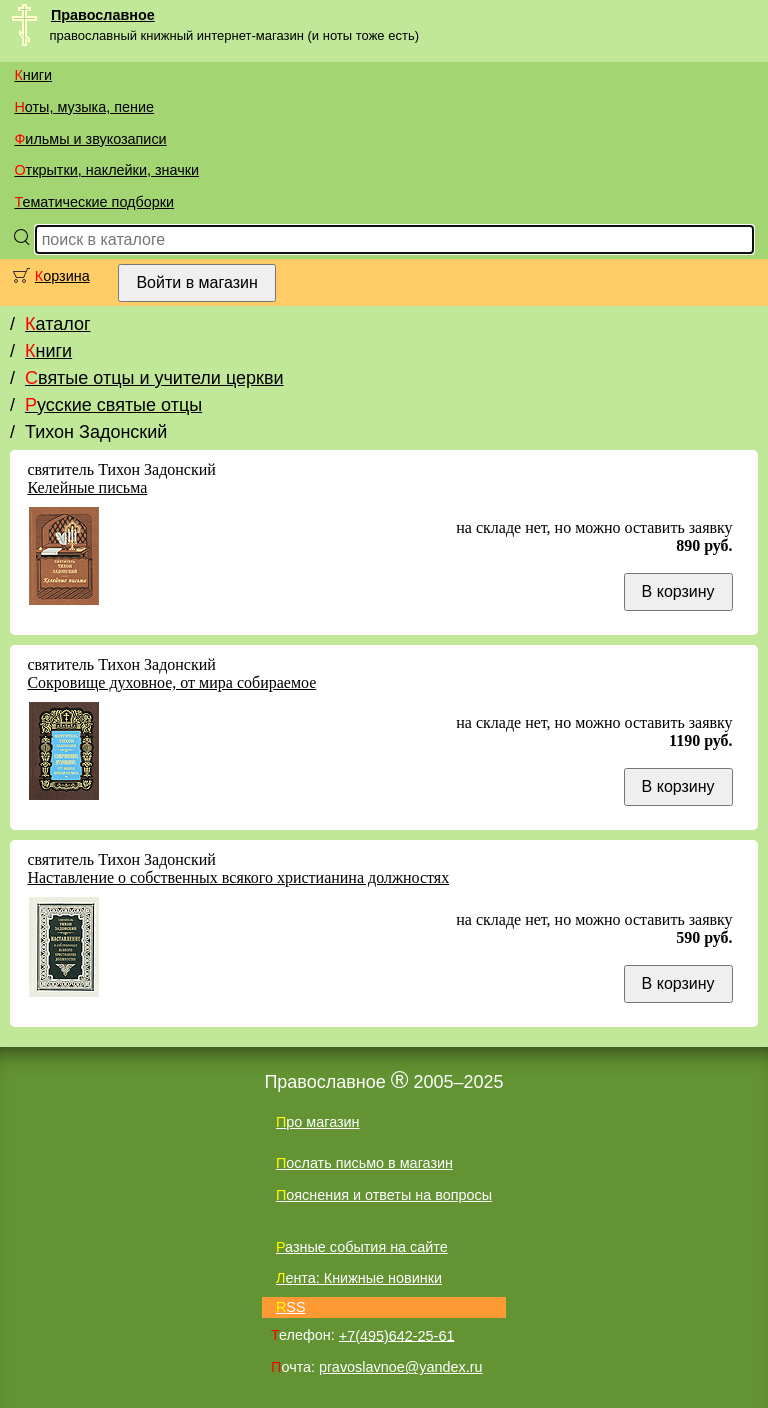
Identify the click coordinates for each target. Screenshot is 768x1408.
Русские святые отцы (113, 405)
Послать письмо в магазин (364, 1163)
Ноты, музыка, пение (84, 107)
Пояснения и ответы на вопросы (384, 1195)
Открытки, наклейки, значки (106, 170)
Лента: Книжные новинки (359, 1278)
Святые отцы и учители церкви (154, 378)
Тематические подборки (94, 202)
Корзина (62, 276)
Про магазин (318, 1122)
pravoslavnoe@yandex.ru (400, 1367)
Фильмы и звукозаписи (90, 139)
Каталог (57, 324)
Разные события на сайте (362, 1247)
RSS (291, 1307)
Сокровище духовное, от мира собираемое (171, 682)
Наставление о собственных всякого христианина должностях (238, 877)
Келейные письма (87, 487)
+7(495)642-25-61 (397, 1335)
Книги (33, 75)
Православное (103, 15)
